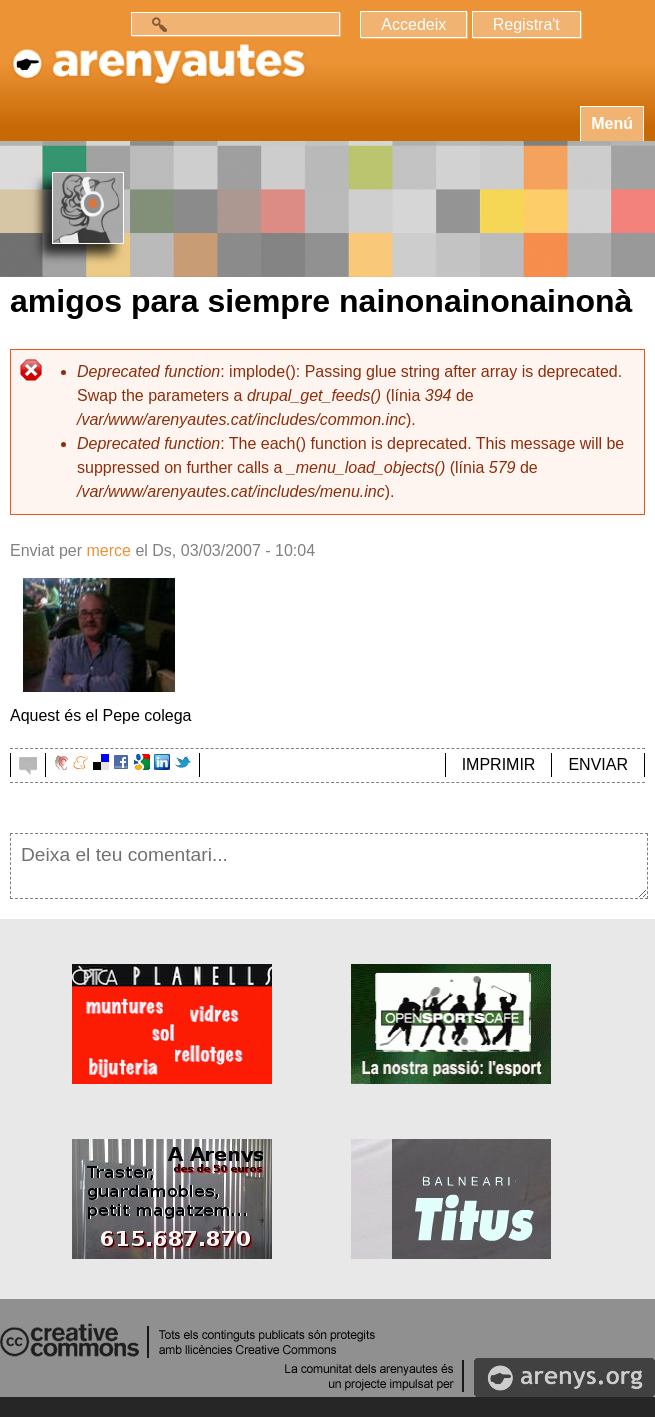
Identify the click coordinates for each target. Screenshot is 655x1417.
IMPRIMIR (499, 764)
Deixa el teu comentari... (329, 866)
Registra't (526, 24)
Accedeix (413, 24)
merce (108, 550)
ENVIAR (598, 764)
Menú (612, 123)
